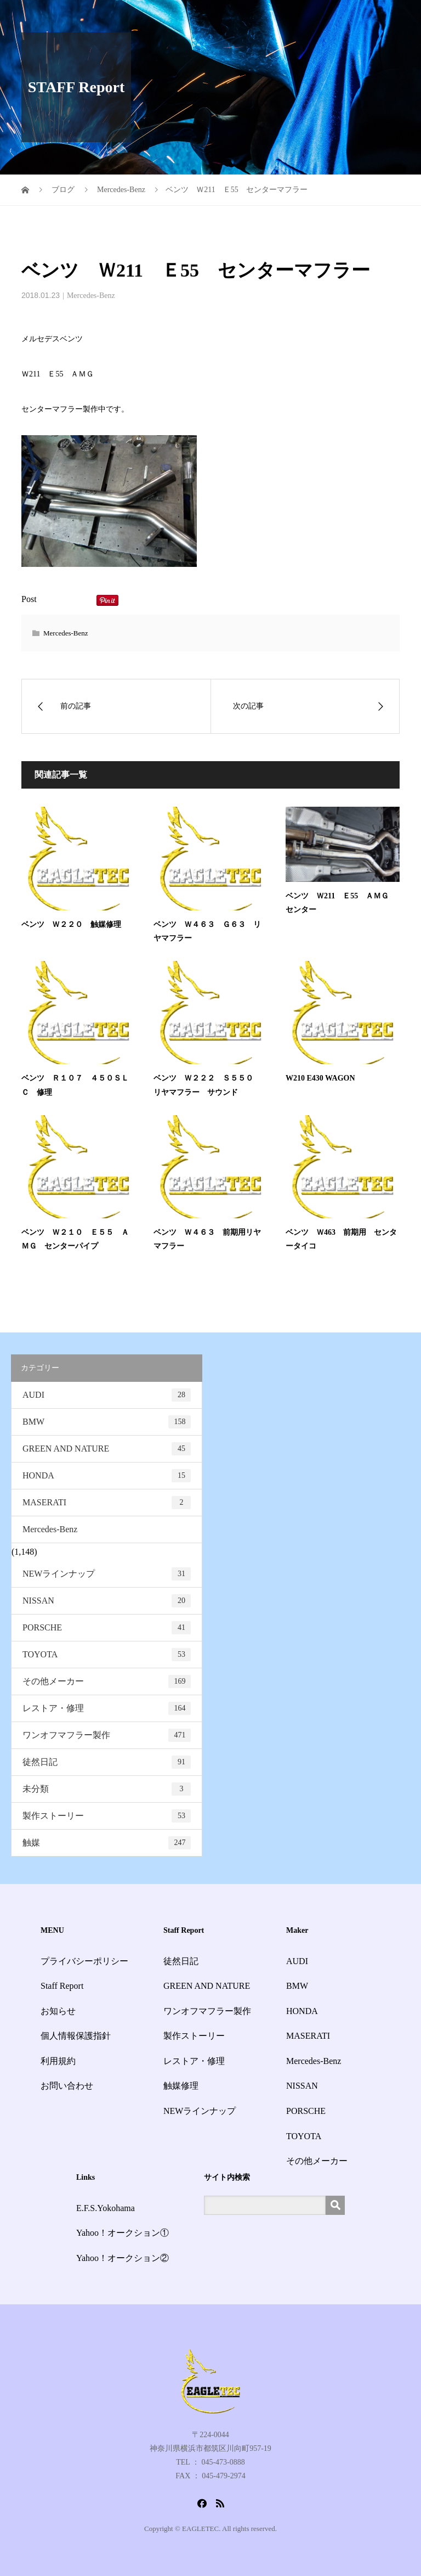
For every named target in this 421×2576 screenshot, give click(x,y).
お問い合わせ (67, 2085)
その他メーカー (106, 1681)
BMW (106, 1421)
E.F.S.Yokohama (105, 2208)
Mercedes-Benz (91, 295)
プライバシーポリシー (84, 1961)
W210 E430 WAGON (320, 1078)
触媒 (106, 1842)
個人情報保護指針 (76, 2035)
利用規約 (58, 2061)
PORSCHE (106, 1627)
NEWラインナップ (106, 1574)
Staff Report (62, 1985)
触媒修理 (180, 2085)
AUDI (106, 1395)
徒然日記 (106, 1762)
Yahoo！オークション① (122, 2232)
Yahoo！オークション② (122, 2258)
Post (29, 599)
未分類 (106, 1789)
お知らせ (58, 2011)
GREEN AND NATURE (106, 1448)
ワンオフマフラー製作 (106, 1735)
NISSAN (106, 1600)
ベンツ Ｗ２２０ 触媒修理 (71, 924)
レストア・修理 (106, 1708)
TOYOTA (106, 1654)
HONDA (106, 1475)
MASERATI (106, 1502)
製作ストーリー (106, 1816)
